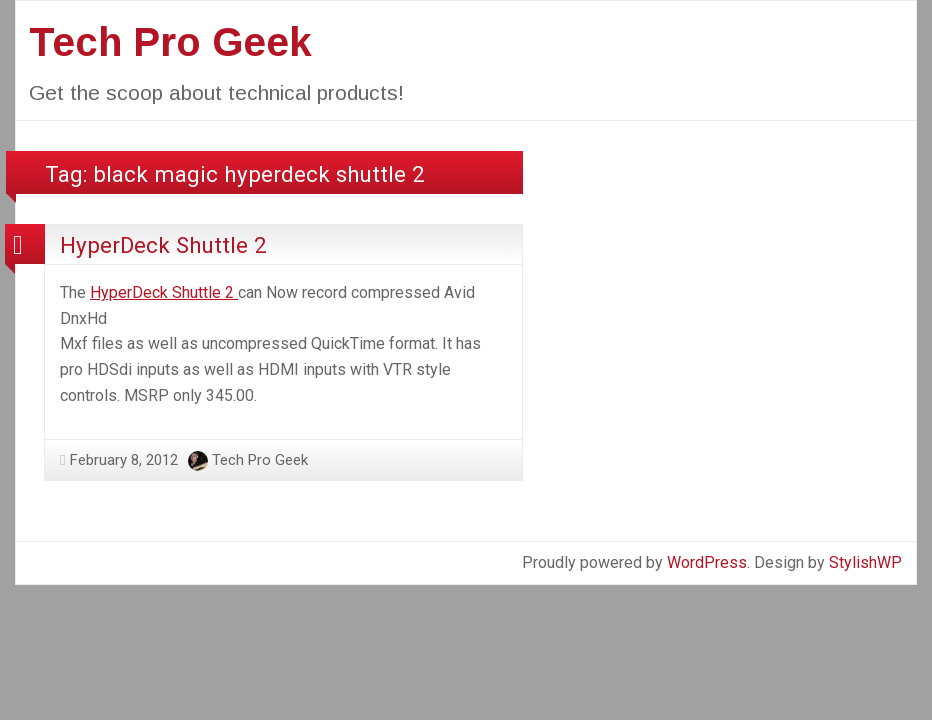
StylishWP (865, 562)
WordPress (707, 562)
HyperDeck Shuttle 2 (163, 245)
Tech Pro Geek (170, 42)
